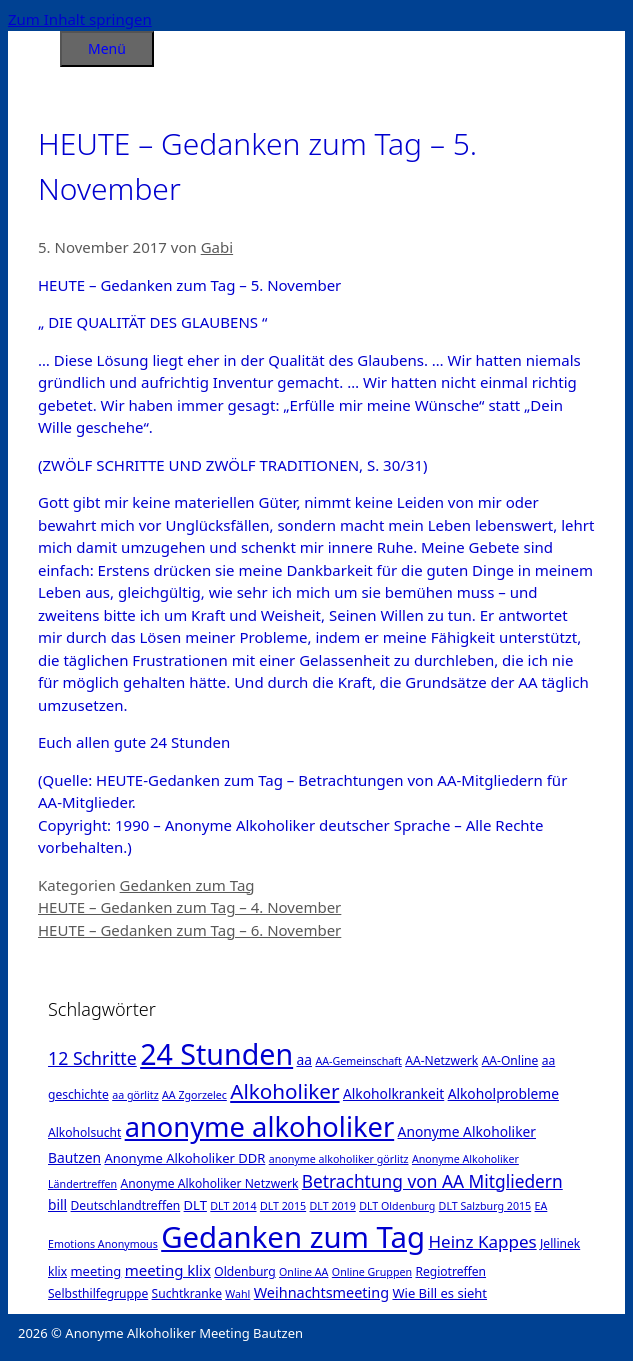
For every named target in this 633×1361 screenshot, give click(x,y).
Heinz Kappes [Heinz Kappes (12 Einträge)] (482, 1241)
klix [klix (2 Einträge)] (57, 1271)
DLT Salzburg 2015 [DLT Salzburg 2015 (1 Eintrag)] (485, 1206)
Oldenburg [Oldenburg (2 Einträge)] (244, 1271)
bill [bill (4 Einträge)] (57, 1204)
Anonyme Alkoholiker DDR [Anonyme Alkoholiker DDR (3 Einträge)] (184, 1158)
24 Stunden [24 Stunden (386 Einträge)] (216, 1053)
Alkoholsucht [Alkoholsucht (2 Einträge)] (84, 1132)
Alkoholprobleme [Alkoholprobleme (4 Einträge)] (503, 1093)
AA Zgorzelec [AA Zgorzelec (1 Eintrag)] (194, 1095)
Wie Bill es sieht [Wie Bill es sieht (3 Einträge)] (439, 1293)
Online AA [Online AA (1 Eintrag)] (303, 1272)
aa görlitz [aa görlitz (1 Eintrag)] (135, 1095)
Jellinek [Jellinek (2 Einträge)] (560, 1243)
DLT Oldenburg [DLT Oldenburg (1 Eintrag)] (397, 1206)
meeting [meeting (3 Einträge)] (95, 1271)
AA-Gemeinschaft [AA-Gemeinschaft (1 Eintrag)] (358, 1061)
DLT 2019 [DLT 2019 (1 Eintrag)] (333, 1206)
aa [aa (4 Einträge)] (304, 1059)
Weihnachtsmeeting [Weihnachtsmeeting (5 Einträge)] (321, 1292)
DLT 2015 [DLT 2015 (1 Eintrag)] (283, 1206)
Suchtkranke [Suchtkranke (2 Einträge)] (187, 1293)
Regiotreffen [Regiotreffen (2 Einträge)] (450, 1271)
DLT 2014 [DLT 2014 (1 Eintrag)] (233, 1206)
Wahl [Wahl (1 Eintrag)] (237, 1294)
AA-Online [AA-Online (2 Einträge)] (510, 1060)
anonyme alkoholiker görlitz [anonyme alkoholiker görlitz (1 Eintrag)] (339, 1159)
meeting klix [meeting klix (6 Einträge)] (168, 1270)
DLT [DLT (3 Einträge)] (195, 1205)
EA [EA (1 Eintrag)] (541, 1206)
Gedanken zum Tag (187, 885)
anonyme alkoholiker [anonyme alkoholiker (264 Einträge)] (260, 1126)
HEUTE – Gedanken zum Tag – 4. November (189, 907)
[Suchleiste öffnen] (34, 45)
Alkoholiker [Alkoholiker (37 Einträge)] (284, 1091)
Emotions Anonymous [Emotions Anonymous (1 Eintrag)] (103, 1244)
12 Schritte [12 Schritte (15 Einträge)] (92, 1058)
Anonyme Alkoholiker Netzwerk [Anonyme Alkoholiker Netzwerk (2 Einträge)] (209, 1183)
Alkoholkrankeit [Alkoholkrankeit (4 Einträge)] (393, 1093)
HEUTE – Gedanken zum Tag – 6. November (189, 930)
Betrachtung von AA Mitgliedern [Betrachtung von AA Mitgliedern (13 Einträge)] (432, 1181)
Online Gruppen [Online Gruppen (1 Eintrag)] (372, 1272)
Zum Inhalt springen (80, 19)
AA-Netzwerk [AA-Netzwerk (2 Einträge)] (441, 1060)
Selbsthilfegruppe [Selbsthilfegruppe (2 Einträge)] (98, 1293)
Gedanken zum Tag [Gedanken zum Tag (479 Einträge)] (293, 1237)
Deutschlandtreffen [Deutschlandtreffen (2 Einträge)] (126, 1205)
